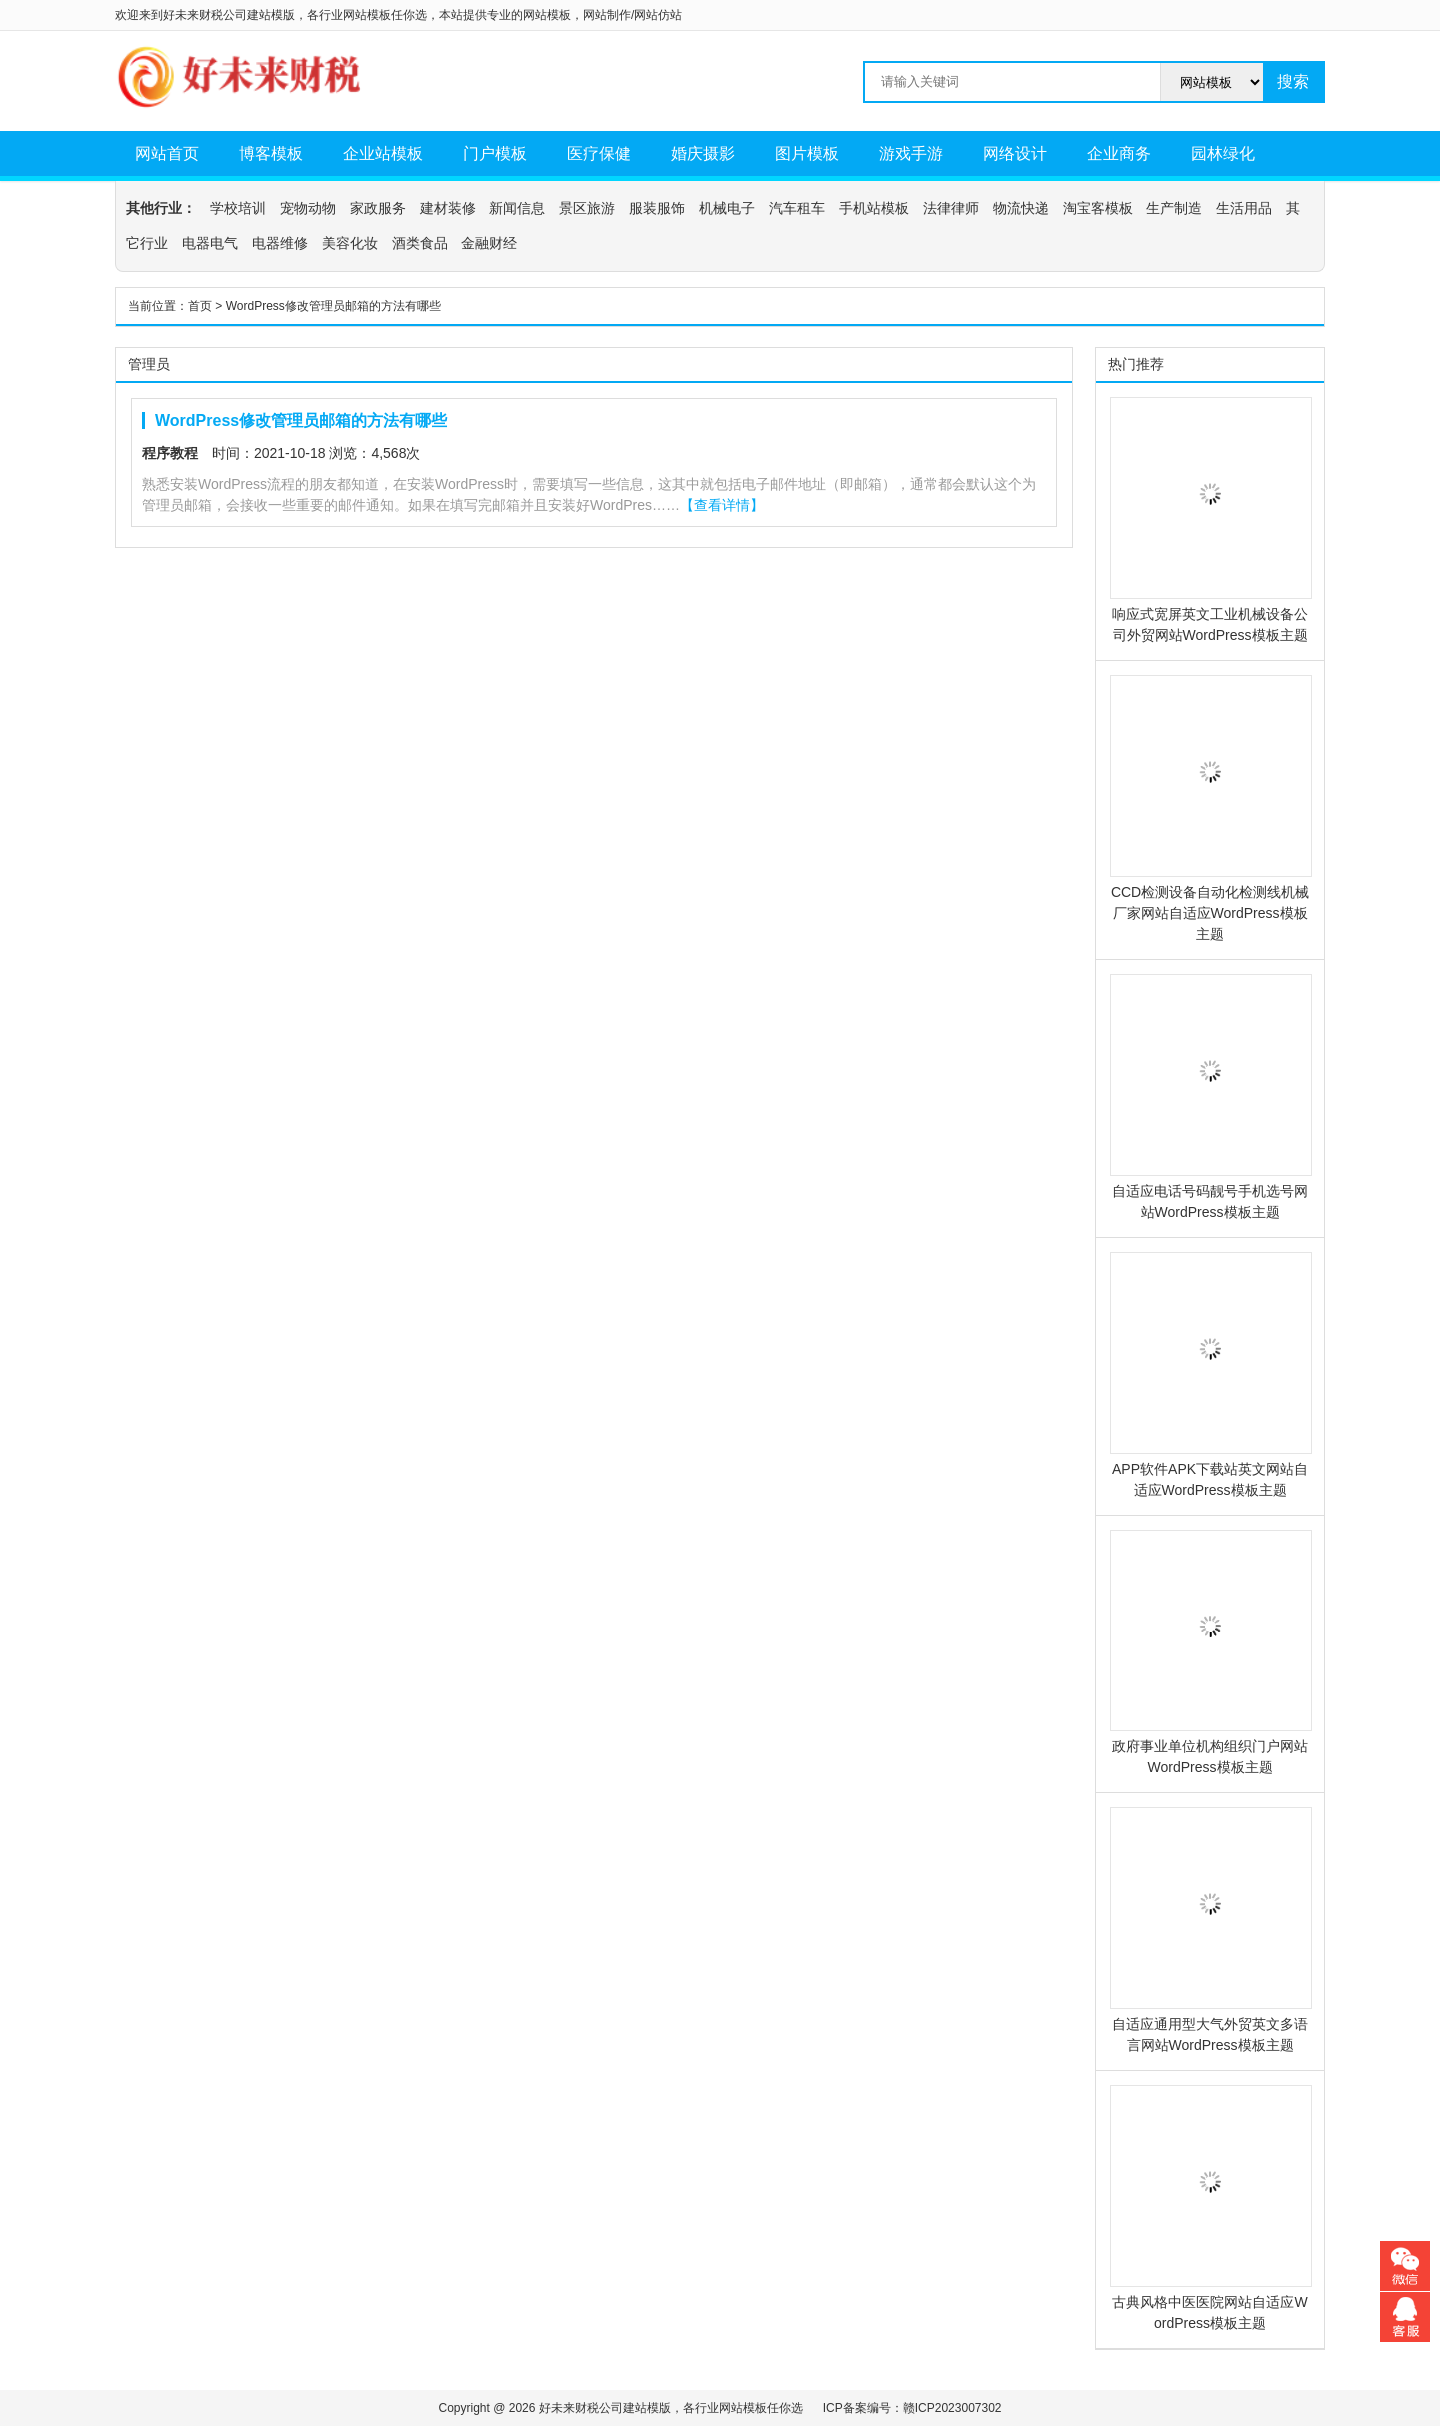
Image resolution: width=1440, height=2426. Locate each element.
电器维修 (280, 243)
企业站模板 (383, 153)
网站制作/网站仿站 (632, 15)
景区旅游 (587, 208)
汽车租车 (797, 208)
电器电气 (210, 243)
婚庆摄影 (703, 153)
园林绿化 (1223, 153)
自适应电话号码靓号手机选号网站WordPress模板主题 (1210, 1097)
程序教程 (170, 453)
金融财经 (489, 243)
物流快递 (1021, 208)
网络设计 (1015, 153)
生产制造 (1174, 208)
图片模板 (807, 153)
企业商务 (1119, 153)
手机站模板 (874, 208)
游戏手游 (911, 153)
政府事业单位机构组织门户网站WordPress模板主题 (1210, 1653)
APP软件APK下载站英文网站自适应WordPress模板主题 (1210, 1375)
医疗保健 (599, 153)
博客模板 (271, 153)
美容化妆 (350, 243)
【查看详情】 (722, 505)
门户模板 (495, 153)
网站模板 (547, 15)
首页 (200, 306)
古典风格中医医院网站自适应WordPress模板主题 (1210, 2208)
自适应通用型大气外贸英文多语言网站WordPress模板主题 (1210, 1930)
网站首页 (167, 153)
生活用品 (1244, 208)
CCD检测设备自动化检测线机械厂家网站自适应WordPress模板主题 (1210, 808)
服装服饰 (657, 208)
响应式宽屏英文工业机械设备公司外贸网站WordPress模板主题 (1210, 520)
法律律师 (951, 208)
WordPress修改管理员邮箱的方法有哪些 (301, 420)
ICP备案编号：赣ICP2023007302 (912, 2408)
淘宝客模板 (1098, 208)
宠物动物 (308, 208)
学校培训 (238, 208)
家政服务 (378, 208)
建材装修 (448, 208)
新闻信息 (517, 208)
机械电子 (727, 208)
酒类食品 (420, 243)
